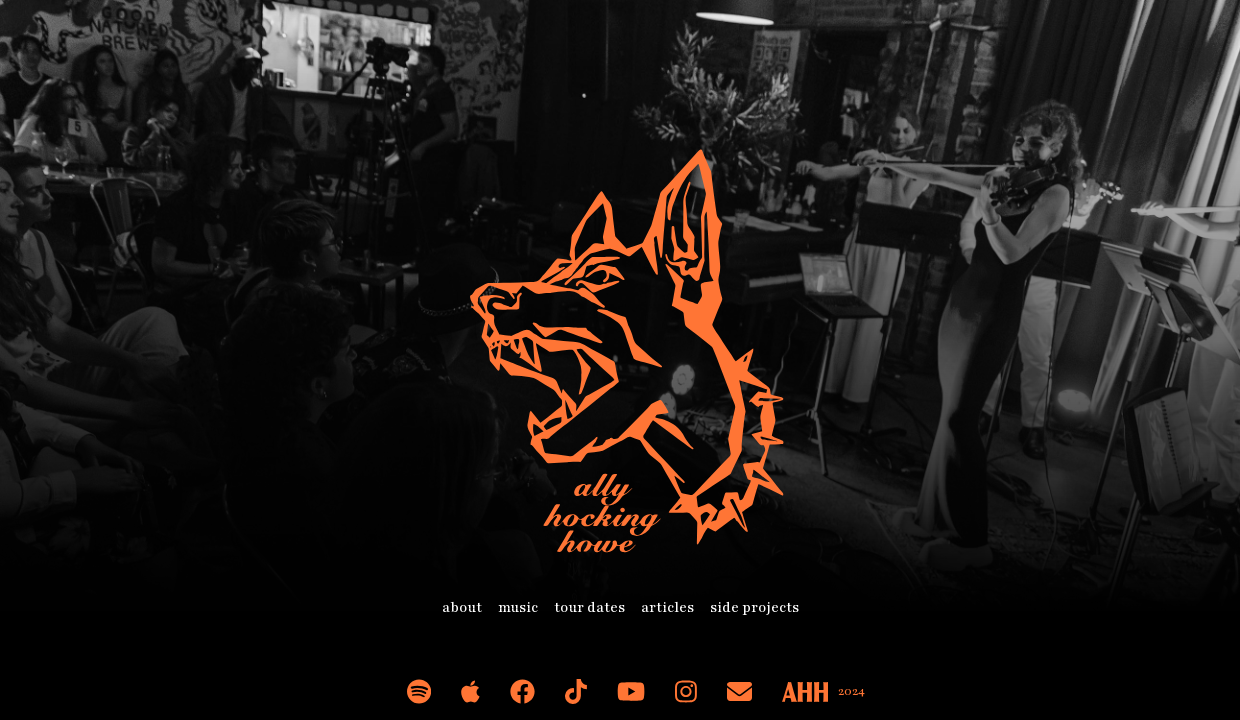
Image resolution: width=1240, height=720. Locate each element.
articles (667, 607)
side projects (754, 607)
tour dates (589, 607)
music (518, 607)
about (462, 607)
